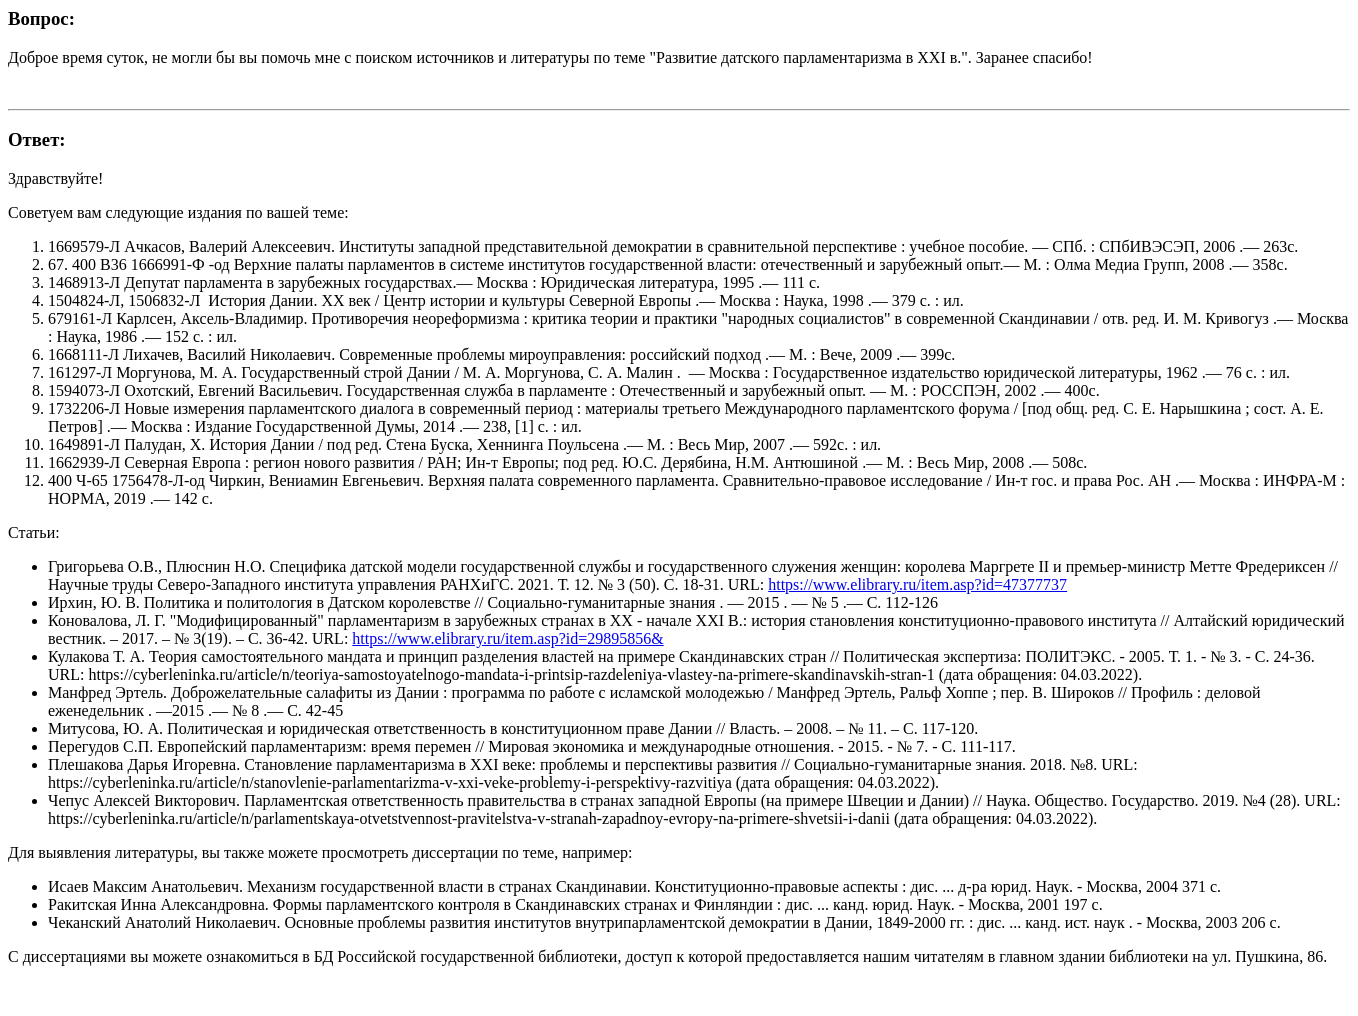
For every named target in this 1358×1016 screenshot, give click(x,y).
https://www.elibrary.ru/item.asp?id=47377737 (917, 584)
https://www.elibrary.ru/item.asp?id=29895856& (507, 638)
